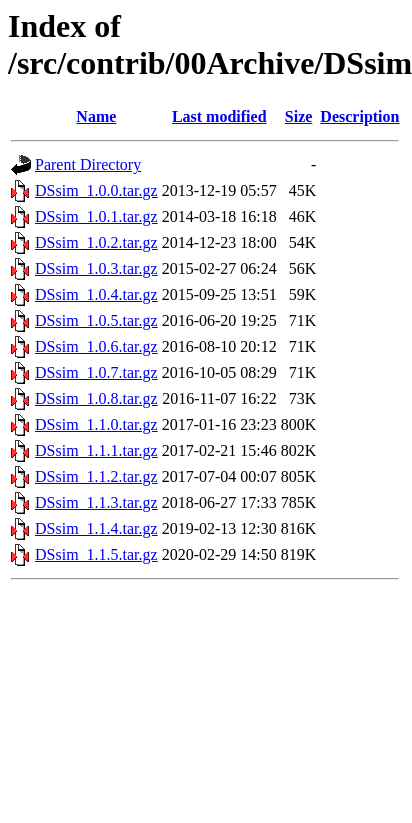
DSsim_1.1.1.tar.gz (96, 450)
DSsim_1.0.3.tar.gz (96, 268)
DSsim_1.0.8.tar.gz (96, 398)
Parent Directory (88, 164)
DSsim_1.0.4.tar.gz (96, 294)
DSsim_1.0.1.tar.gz (96, 216)
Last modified (219, 116)
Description (359, 116)
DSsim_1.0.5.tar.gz (96, 320)
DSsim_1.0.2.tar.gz (96, 242)
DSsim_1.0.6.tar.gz (96, 346)
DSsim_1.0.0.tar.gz (96, 190)
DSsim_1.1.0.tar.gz (96, 424)
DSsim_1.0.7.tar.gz (96, 372)
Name (96, 116)
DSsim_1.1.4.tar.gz (96, 528)
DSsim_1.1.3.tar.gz (96, 502)
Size (299, 116)
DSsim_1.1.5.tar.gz (96, 554)
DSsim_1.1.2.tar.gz (96, 476)
